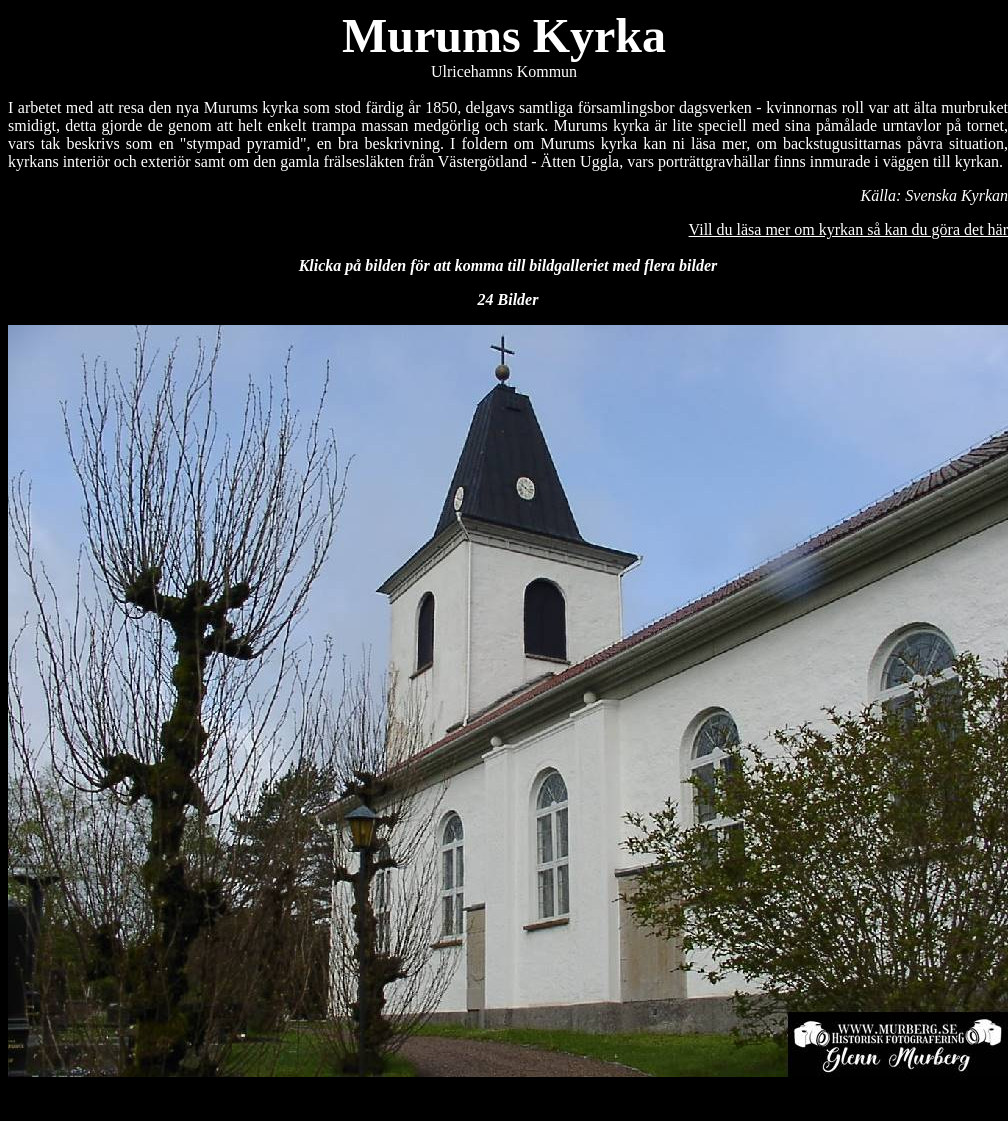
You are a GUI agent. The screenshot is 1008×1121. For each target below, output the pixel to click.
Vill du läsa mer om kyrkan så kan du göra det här (848, 229)
